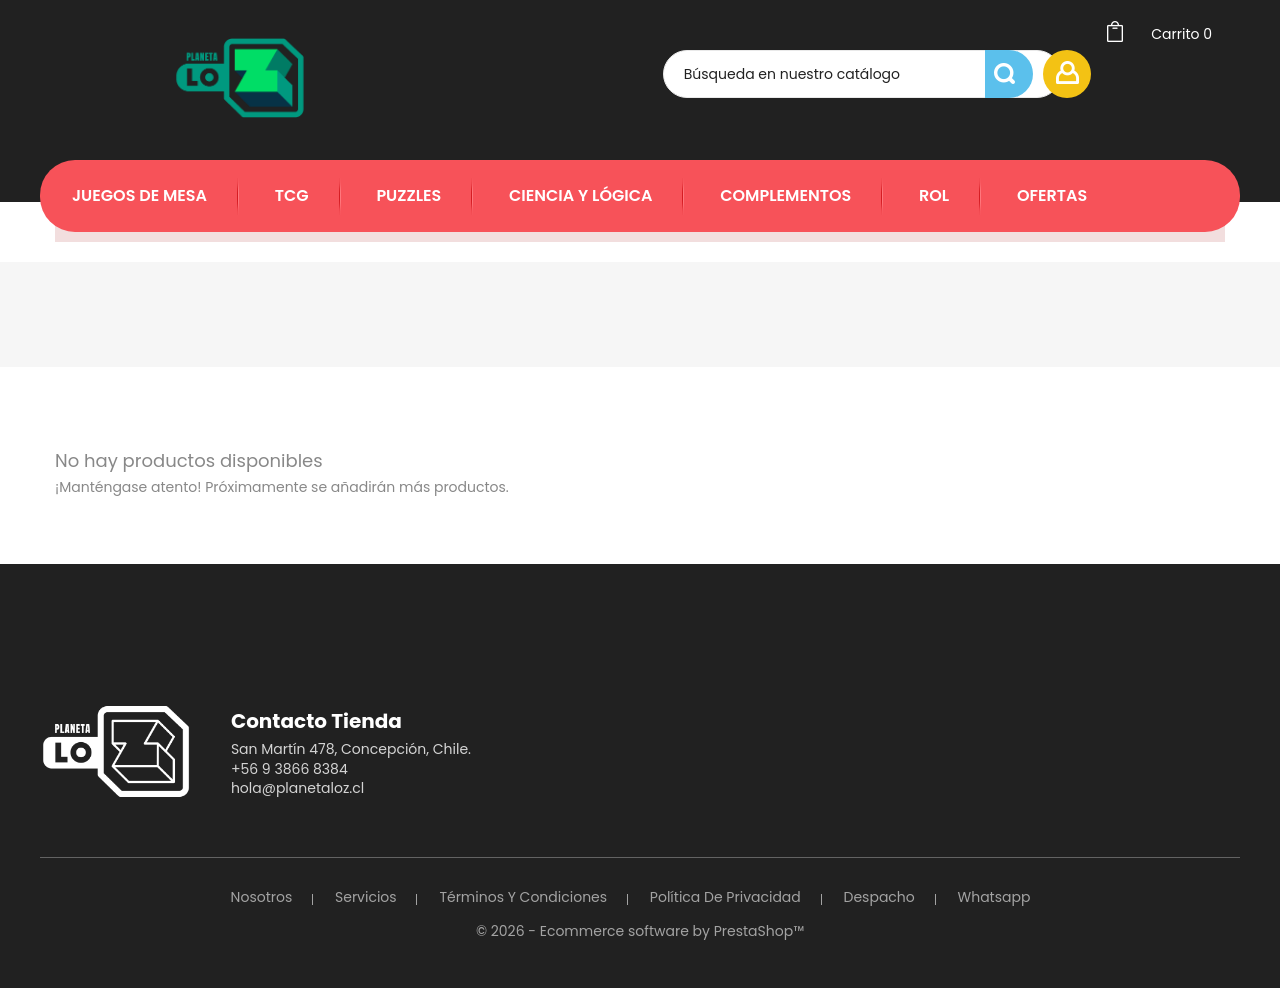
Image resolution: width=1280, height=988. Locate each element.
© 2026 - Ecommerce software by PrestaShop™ (640, 931)
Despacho (879, 897)
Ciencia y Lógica (580, 195)
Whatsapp (994, 897)
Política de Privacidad (725, 897)
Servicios (366, 897)
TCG (292, 195)
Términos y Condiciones (523, 897)
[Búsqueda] (833, 74)
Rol (934, 195)
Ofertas (1052, 195)
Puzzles (408, 195)
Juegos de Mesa (139, 195)
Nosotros (262, 897)
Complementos (785, 195)
